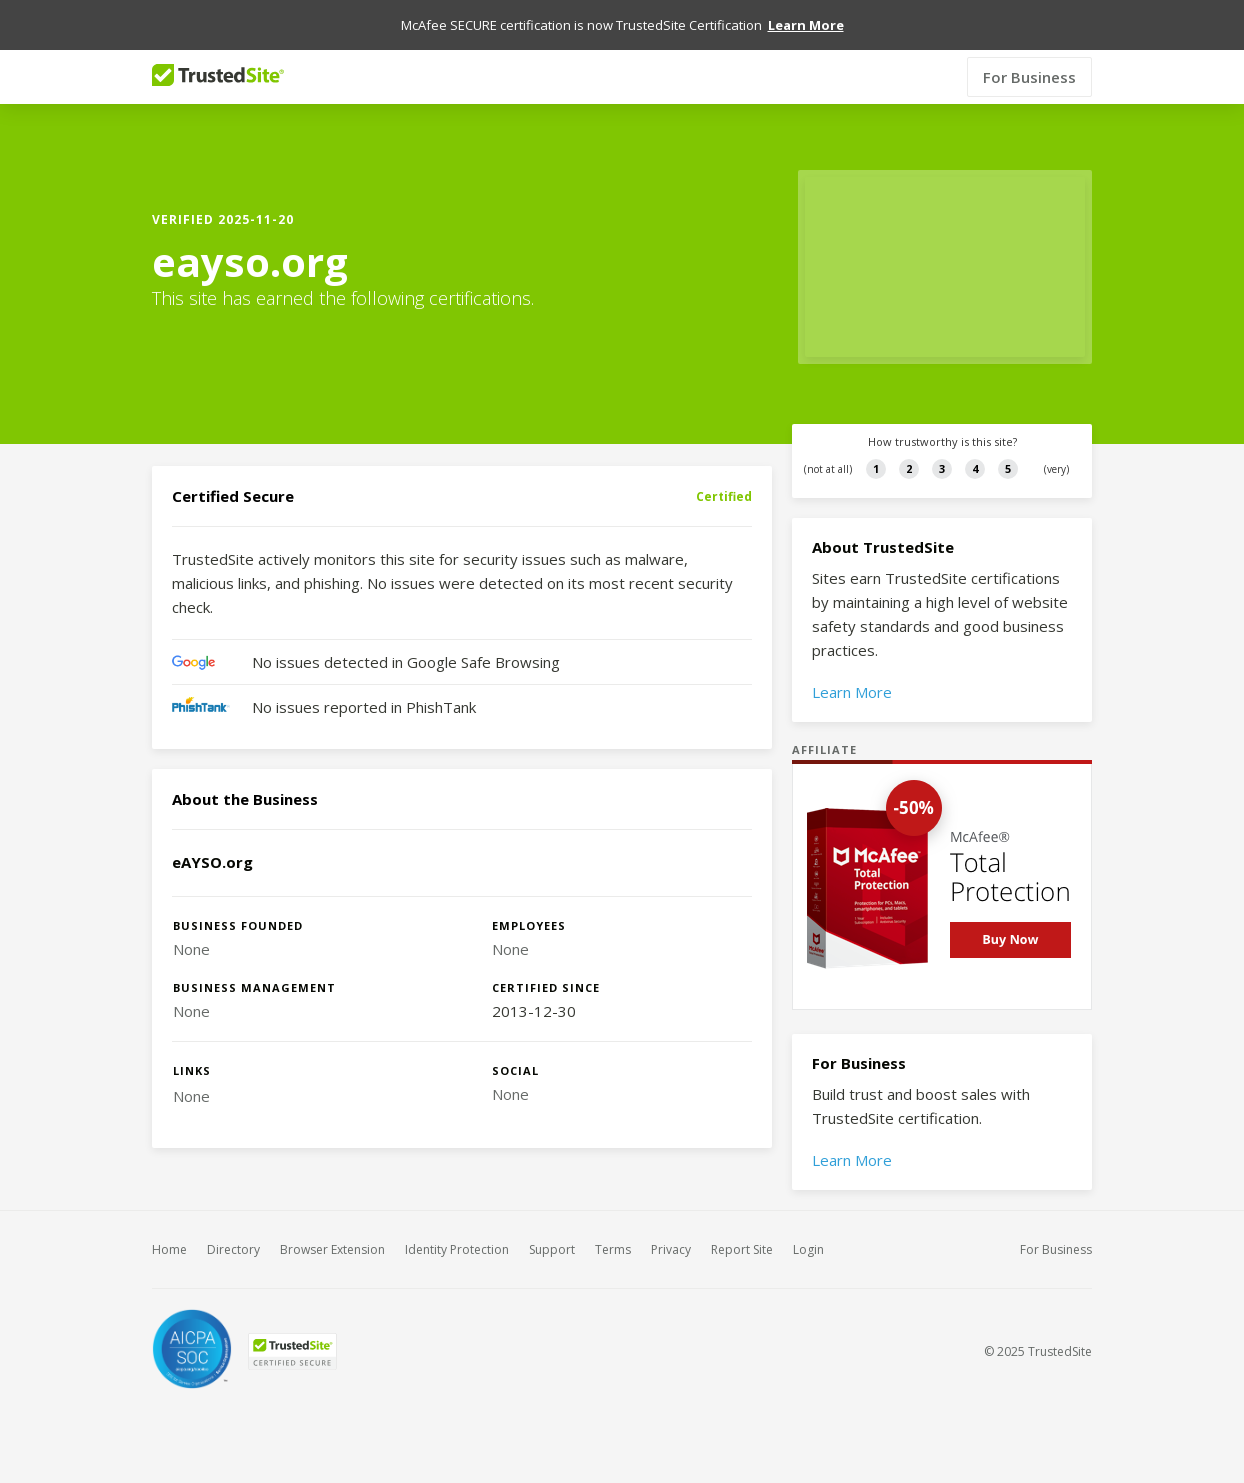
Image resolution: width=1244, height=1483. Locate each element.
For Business (1029, 77)
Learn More (852, 692)
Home (169, 1249)
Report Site (742, 1249)
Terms (613, 1249)
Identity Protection (457, 1249)
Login (808, 1249)
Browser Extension (332, 1249)
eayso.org (250, 262)
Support (552, 1249)
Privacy (671, 1249)
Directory (233, 1249)
